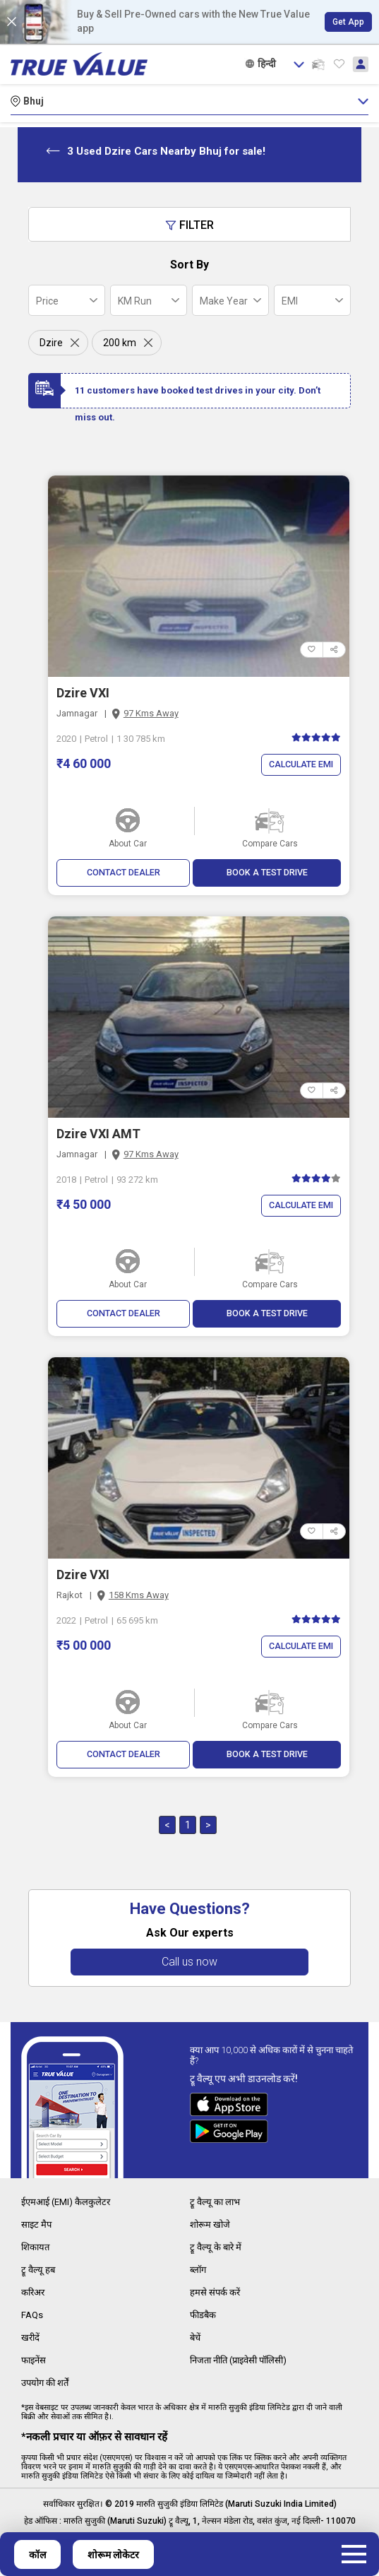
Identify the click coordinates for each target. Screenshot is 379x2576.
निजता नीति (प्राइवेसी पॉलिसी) (244, 2357)
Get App (348, 22)
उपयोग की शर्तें (47, 2379)
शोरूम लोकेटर (113, 2554)
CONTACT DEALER (123, 873)
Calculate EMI (298, 765)
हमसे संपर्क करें (216, 2292)
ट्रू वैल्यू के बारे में (217, 2248)
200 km (119, 342)
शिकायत (37, 2248)
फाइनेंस (35, 2357)
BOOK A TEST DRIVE (267, 873)
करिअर (34, 2292)
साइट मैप (37, 2226)
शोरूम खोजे (211, 2226)
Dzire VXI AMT (98, 1134)
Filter (189, 225)
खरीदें (31, 2335)
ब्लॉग (199, 2270)
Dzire (51, 342)
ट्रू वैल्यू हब (38, 2270)
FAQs (32, 2314)
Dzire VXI (82, 692)
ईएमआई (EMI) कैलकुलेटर (69, 2204)
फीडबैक (204, 2314)
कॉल (37, 2554)
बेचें (196, 2335)
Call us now (189, 1964)
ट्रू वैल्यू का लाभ (216, 2204)
